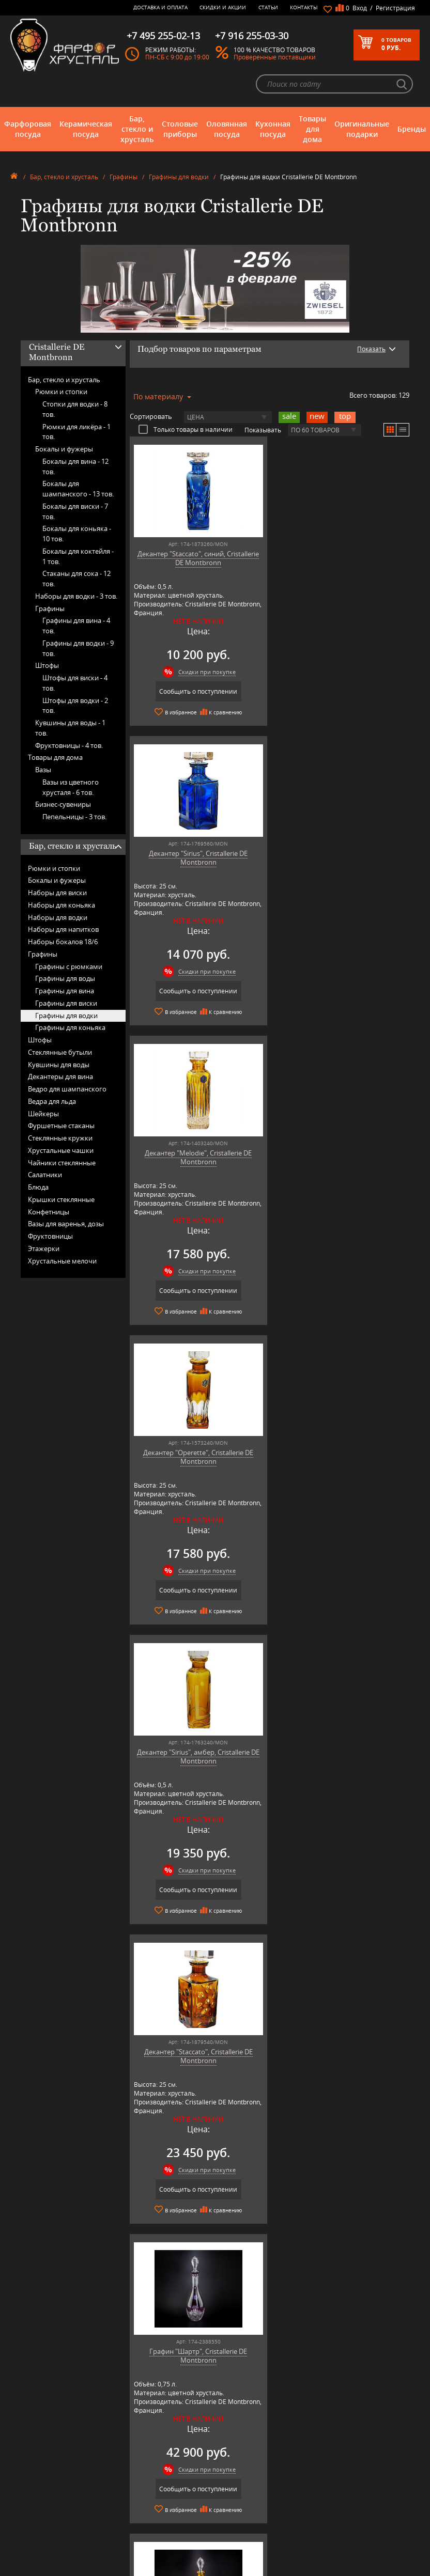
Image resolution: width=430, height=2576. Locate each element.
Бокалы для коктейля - (78, 556)
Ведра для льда (52, 1101)
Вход (359, 8)
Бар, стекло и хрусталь (136, 129)
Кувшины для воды (58, 1064)
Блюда (38, 1187)
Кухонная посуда (272, 129)
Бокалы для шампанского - (78, 488)
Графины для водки (179, 177)
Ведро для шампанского (67, 1089)
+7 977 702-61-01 (334, 2438)
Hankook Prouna (141, 2473)
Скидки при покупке (205, 672)
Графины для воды (65, 978)
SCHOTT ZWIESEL (141, 2512)
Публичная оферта (230, 2501)
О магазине (220, 2427)
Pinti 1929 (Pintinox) (146, 2481)
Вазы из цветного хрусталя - (70, 787)
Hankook (131, 2466)
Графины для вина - (76, 625)
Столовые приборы (180, 129)
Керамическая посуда (85, 129)
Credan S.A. (134, 2458)
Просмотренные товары (237, 2523)
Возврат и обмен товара (237, 2493)
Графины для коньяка (70, 1027)
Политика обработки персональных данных (235, 2512)
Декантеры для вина (60, 1076)
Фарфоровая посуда (27, 129)
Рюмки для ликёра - (76, 432)
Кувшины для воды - (70, 728)
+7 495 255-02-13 (334, 2461)
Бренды (411, 129)
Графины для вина (64, 990)
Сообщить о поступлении (197, 691)
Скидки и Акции (222, 7)
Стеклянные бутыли (60, 1052)
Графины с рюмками (68, 966)
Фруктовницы (50, 1236)
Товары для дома (312, 129)
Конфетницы (48, 1211)
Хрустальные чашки (61, 1150)
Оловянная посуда (226, 129)
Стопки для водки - (75, 409)
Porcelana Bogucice (145, 2489)
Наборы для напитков (63, 929)
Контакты (304, 7)
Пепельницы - (74, 816)
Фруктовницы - (69, 745)
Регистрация (395, 8)
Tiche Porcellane (140, 2528)
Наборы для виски (57, 892)
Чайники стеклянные (62, 1162)
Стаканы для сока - (76, 578)
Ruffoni (129, 2504)
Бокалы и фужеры (64, 449)
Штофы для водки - (75, 705)
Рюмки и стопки (61, 391)
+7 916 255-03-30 (334, 2472)
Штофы (47, 665)
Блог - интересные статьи (239, 2435)
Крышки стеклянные (61, 1199)
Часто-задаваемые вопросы (242, 2442)
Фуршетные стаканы (61, 1125)
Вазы (43, 769)
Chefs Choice (136, 2450)
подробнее (52, 2197)
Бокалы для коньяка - (76, 533)
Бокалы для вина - (75, 466)
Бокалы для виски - (75, 511)
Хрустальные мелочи (62, 1261)
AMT (125, 2427)
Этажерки (43, 1248)
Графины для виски (66, 1003)
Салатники (45, 1174)
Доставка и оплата (160, 7)
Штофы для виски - (75, 683)
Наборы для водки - (76, 596)
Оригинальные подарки (361, 129)
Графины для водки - (78, 648)
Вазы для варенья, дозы (66, 1223)
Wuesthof (132, 2535)
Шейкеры (43, 1113)
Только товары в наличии (186, 429)
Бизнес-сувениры (63, 804)
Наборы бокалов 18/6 (63, 941)
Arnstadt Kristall (140, 2435)
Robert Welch (137, 2497)
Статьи (268, 7)
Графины (123, 177)
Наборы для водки (57, 917)
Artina (127, 2442)
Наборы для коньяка (61, 905)
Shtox (126, 2520)
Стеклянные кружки (60, 1138)
